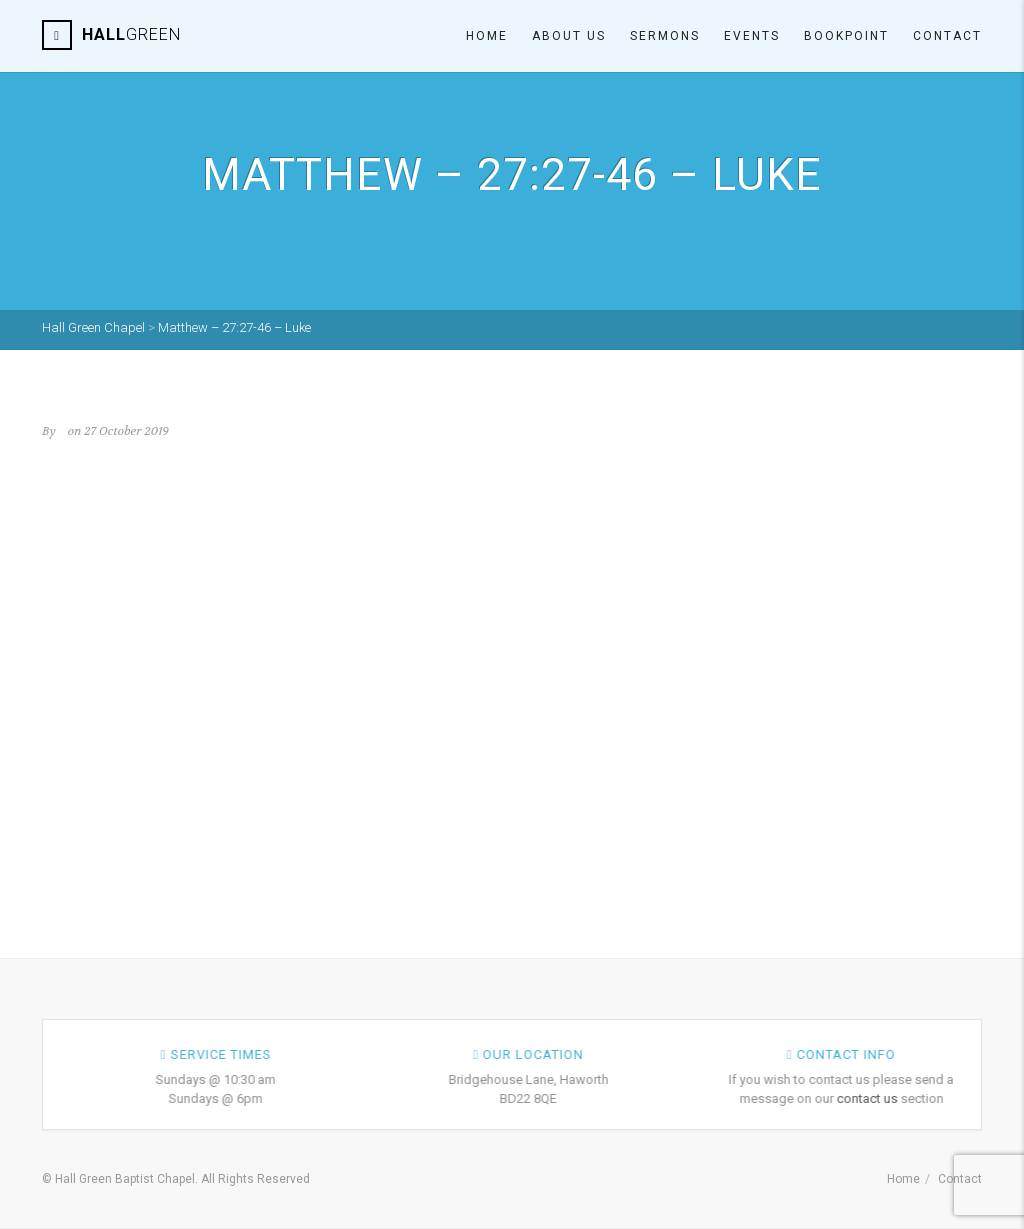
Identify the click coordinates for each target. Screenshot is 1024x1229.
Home (487, 36)
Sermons (665, 36)
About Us (569, 36)
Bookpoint (846, 36)
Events (752, 36)
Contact (947, 36)
